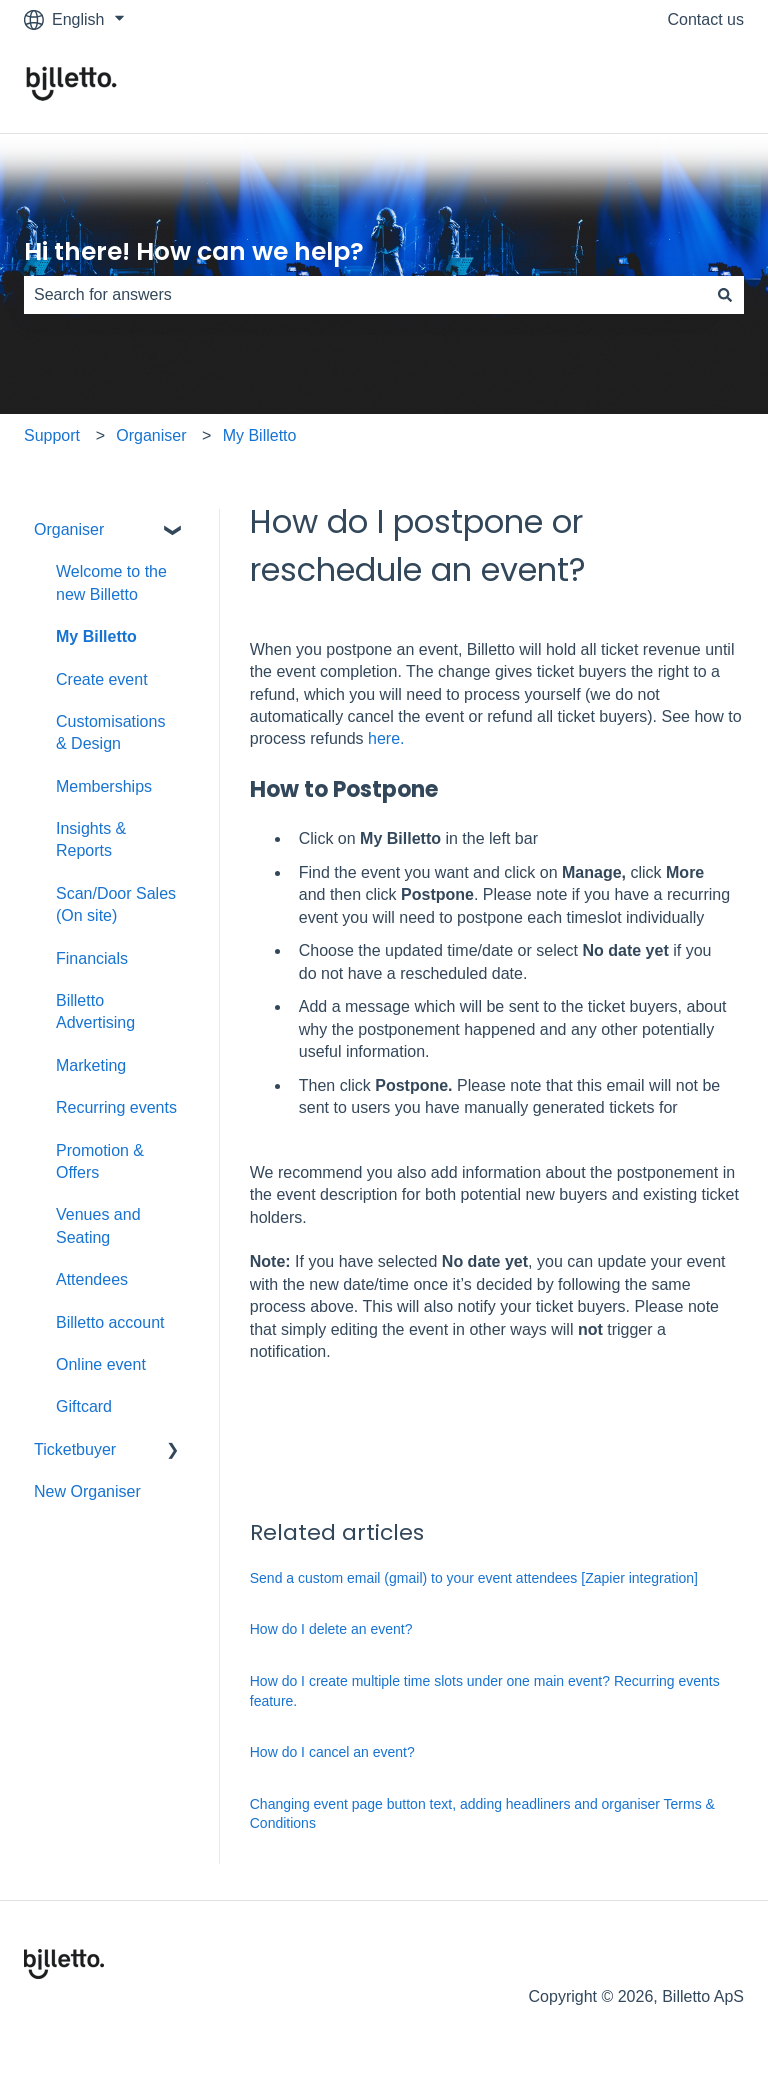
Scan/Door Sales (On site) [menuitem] (116, 904)
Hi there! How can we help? (194, 251)
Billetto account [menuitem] (110, 1322)
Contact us (706, 19)
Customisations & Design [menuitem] (110, 732)
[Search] (725, 295)
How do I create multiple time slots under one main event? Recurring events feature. (485, 1691)
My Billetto (260, 435)
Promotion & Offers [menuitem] (100, 1161)
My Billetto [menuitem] (96, 636)
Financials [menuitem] (92, 958)
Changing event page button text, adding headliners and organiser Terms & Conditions (482, 1814)
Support (52, 435)
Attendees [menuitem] (92, 1279)
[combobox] (365, 295)
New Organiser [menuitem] (87, 1491)
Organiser (151, 435)
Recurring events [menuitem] (116, 1107)
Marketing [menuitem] (91, 1065)
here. (386, 738)
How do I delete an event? (331, 1629)
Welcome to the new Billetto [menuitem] (111, 582)
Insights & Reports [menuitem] (91, 839)
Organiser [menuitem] (69, 529)
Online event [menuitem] (101, 1364)
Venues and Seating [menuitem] (98, 1225)
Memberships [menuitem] (104, 786)
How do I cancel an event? (332, 1752)
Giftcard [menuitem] (84, 1406)
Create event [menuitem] (102, 679)
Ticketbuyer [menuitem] (75, 1449)
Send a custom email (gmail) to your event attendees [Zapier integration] (474, 1578)
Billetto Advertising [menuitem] (95, 1011)
